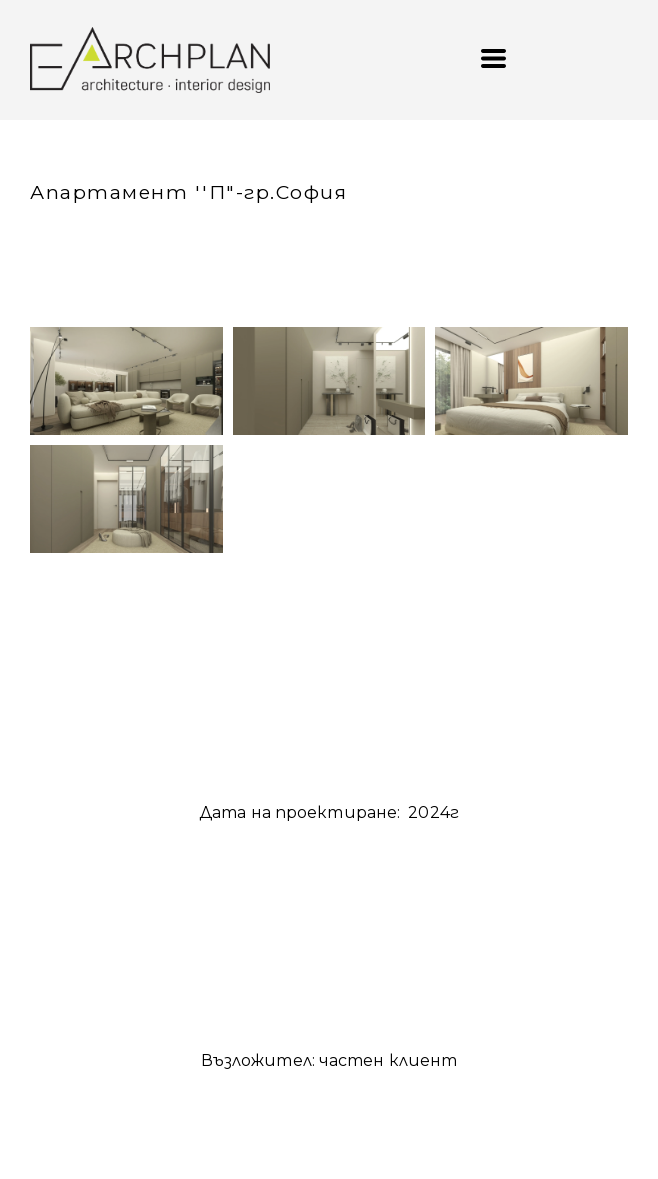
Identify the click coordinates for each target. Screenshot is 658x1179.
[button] (493, 58)
